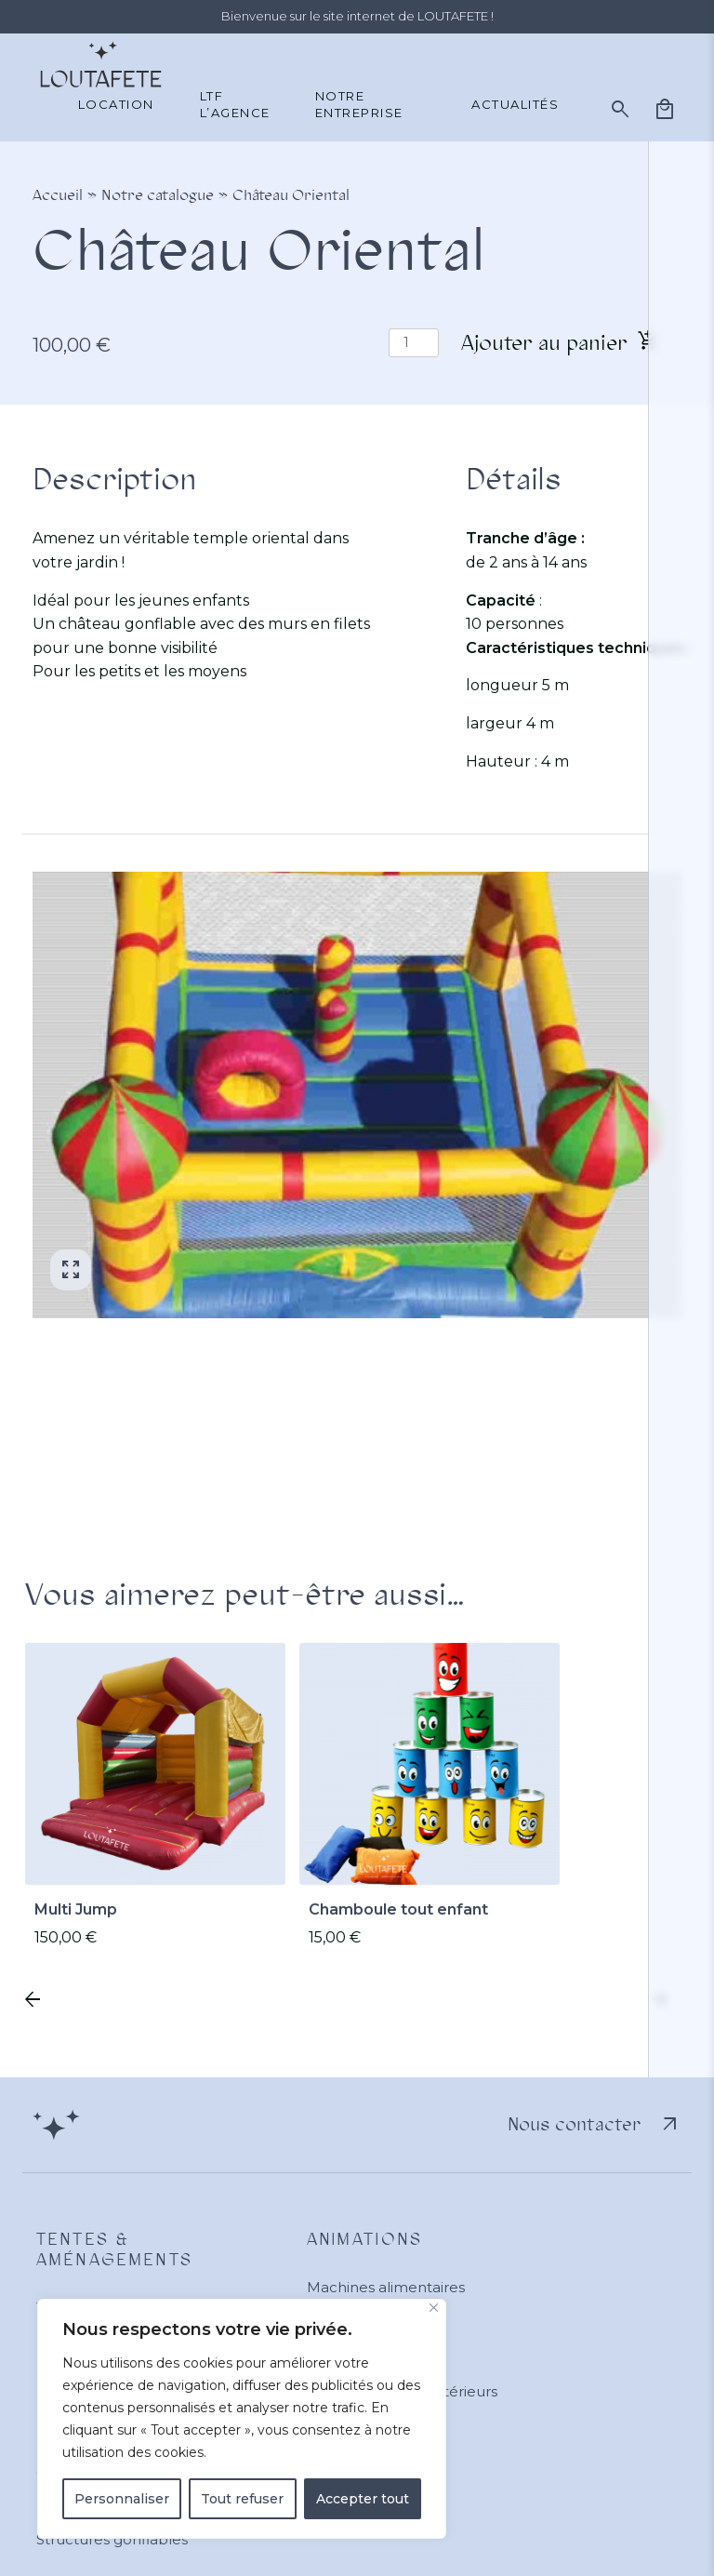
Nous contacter (594, 2125)
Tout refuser (242, 2498)
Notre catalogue (157, 195)
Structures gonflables (112, 2539)
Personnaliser (121, 2498)
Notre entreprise (359, 104)
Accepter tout (362, 2498)
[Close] (434, 2307)
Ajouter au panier (544, 342)
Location (116, 104)
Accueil (58, 195)
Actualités (515, 104)
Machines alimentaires (386, 2287)
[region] (241, 2419)
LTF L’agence (235, 104)
